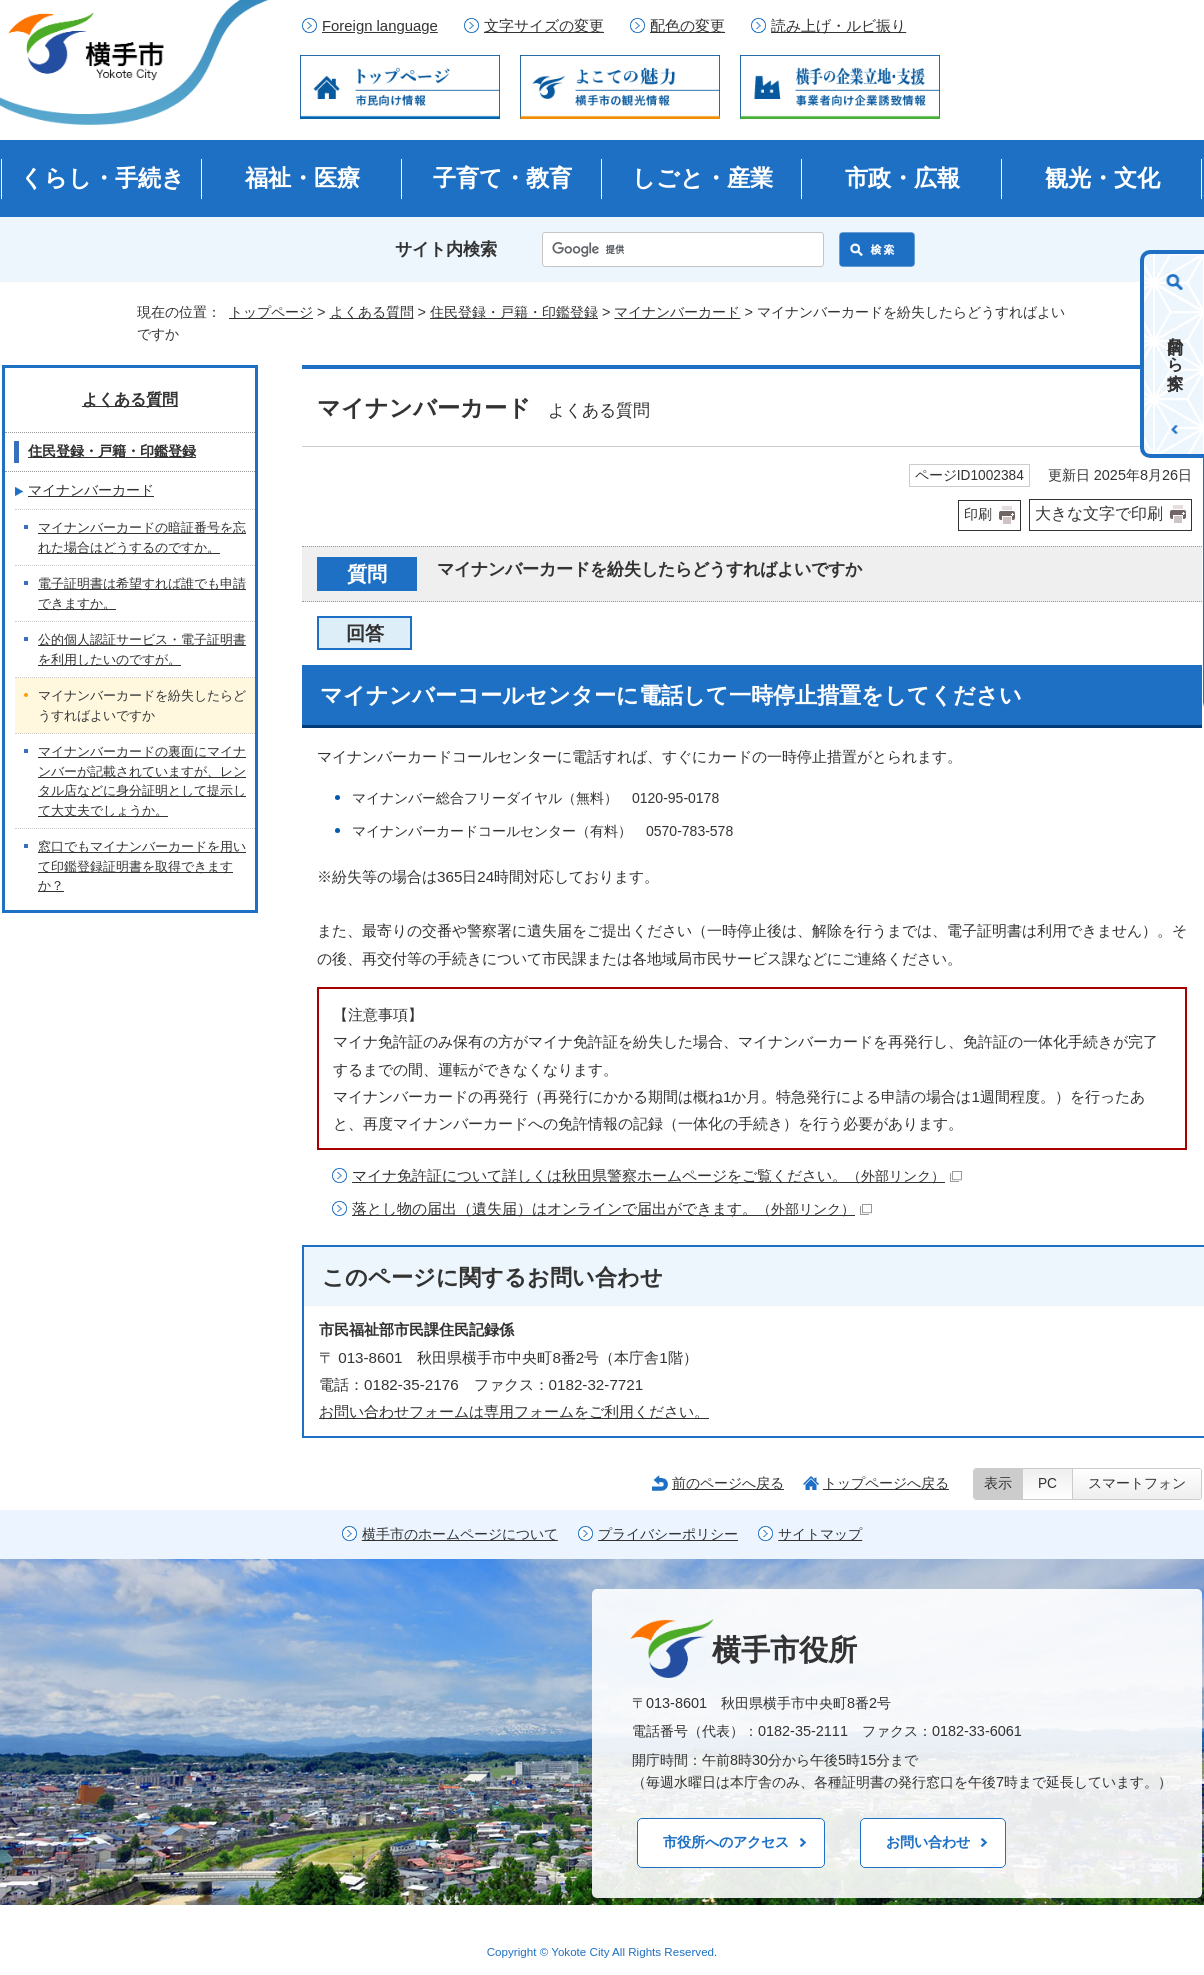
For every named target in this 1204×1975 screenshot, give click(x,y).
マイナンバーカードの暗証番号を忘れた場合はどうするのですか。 (142, 537)
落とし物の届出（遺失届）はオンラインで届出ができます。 (612, 1208)
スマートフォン (1137, 1483)
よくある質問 (372, 312)
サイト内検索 (446, 249)
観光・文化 (1102, 178)
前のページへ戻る (728, 1483)
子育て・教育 (502, 178)
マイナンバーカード (677, 312)
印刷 (978, 514)
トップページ (271, 312)
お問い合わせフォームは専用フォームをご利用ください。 (514, 1411)
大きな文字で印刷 (1099, 513)
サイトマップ (820, 1534)
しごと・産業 (702, 178)
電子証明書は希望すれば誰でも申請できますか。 (142, 593)
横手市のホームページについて (460, 1534)
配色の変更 (687, 26)
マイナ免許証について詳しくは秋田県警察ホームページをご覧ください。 (657, 1175)
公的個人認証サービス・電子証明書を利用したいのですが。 (142, 649)
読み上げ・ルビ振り (838, 26)
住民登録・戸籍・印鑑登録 (514, 312)
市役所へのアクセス (726, 1842)
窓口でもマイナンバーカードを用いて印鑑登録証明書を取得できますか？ (142, 866)
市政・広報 (902, 178)
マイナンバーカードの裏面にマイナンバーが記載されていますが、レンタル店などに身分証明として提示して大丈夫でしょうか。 (142, 781)
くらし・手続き (102, 178)
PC (1047, 1483)
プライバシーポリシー (668, 1534)
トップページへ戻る (886, 1483)
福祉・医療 (302, 178)
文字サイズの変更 (544, 26)
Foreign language (380, 26)
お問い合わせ (928, 1842)
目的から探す (1175, 354)
